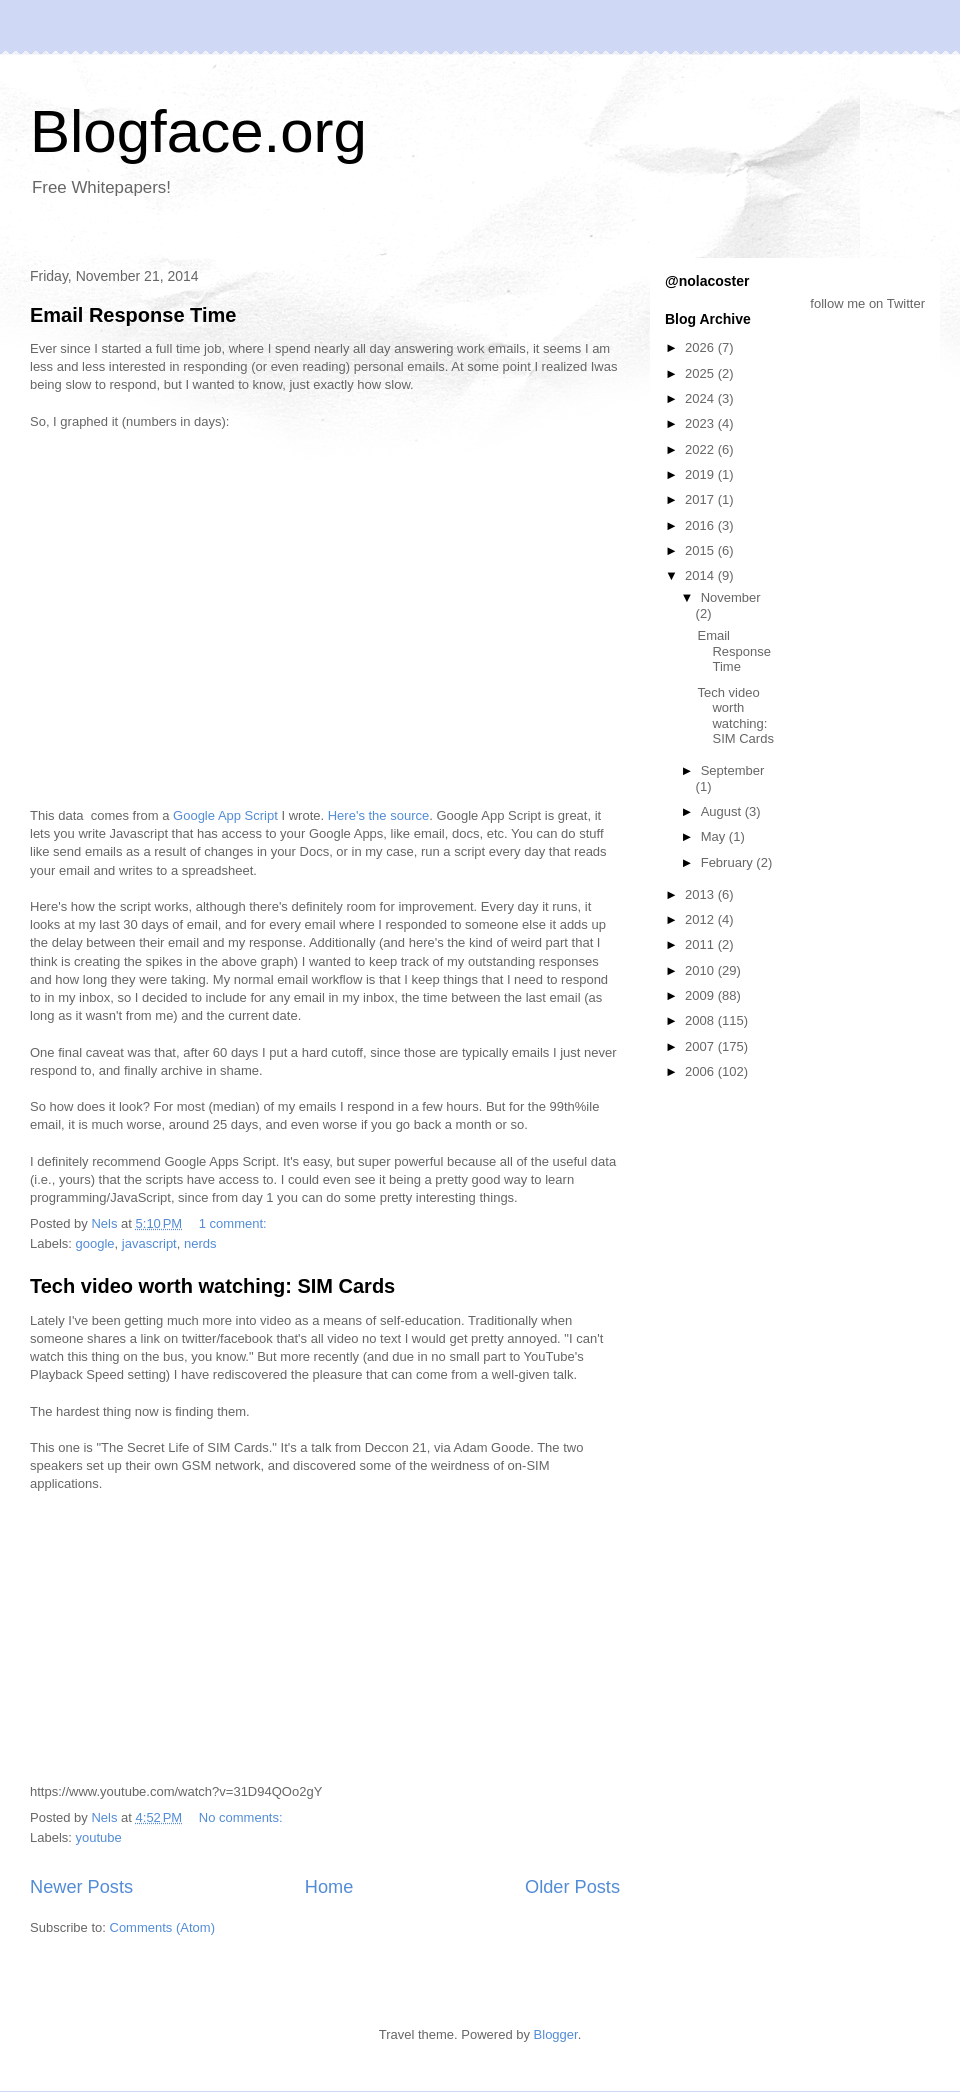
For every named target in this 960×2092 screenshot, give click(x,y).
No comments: (242, 1817)
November (731, 597)
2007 (701, 1046)
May (715, 836)
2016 (701, 525)
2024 (701, 398)
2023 (701, 423)
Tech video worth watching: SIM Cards (212, 1286)
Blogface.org (198, 131)
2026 (701, 347)
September (733, 770)
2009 (701, 995)
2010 (701, 970)
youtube (99, 1837)
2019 (701, 474)
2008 (701, 1020)
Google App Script (225, 815)
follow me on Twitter (867, 303)
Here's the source (378, 815)
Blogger (556, 2034)
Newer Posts (81, 1887)
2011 (701, 944)
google (95, 1243)
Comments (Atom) (162, 1927)
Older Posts (572, 1887)
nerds (200, 1243)
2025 (701, 373)
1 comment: (235, 1223)
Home (329, 1887)
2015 (701, 550)
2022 (701, 449)
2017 (701, 499)
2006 (701, 1071)
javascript (149, 1243)
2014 (701, 575)
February (729, 862)
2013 (701, 894)
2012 (701, 919)
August (723, 811)
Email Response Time (133, 315)
